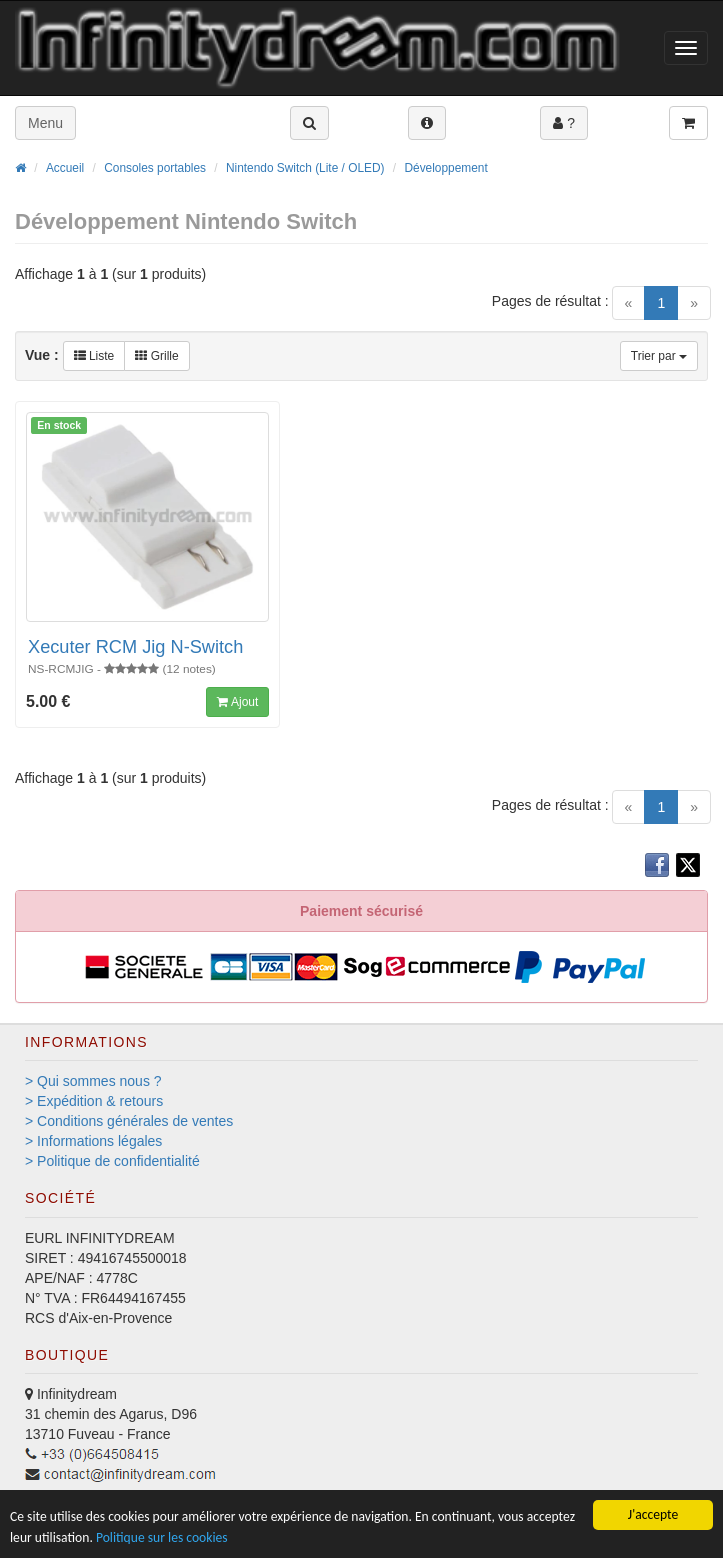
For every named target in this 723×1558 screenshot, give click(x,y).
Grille (156, 356)
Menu (45, 123)
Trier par (659, 356)
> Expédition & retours (94, 1101)
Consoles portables (155, 168)
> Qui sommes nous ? (93, 1081)
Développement (445, 168)
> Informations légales (93, 1141)
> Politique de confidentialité (112, 1161)
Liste (94, 356)
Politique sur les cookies (162, 1537)
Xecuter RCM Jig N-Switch (135, 647)
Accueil (65, 168)
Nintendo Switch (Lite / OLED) (305, 168)
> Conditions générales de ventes (129, 1121)
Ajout (237, 702)
